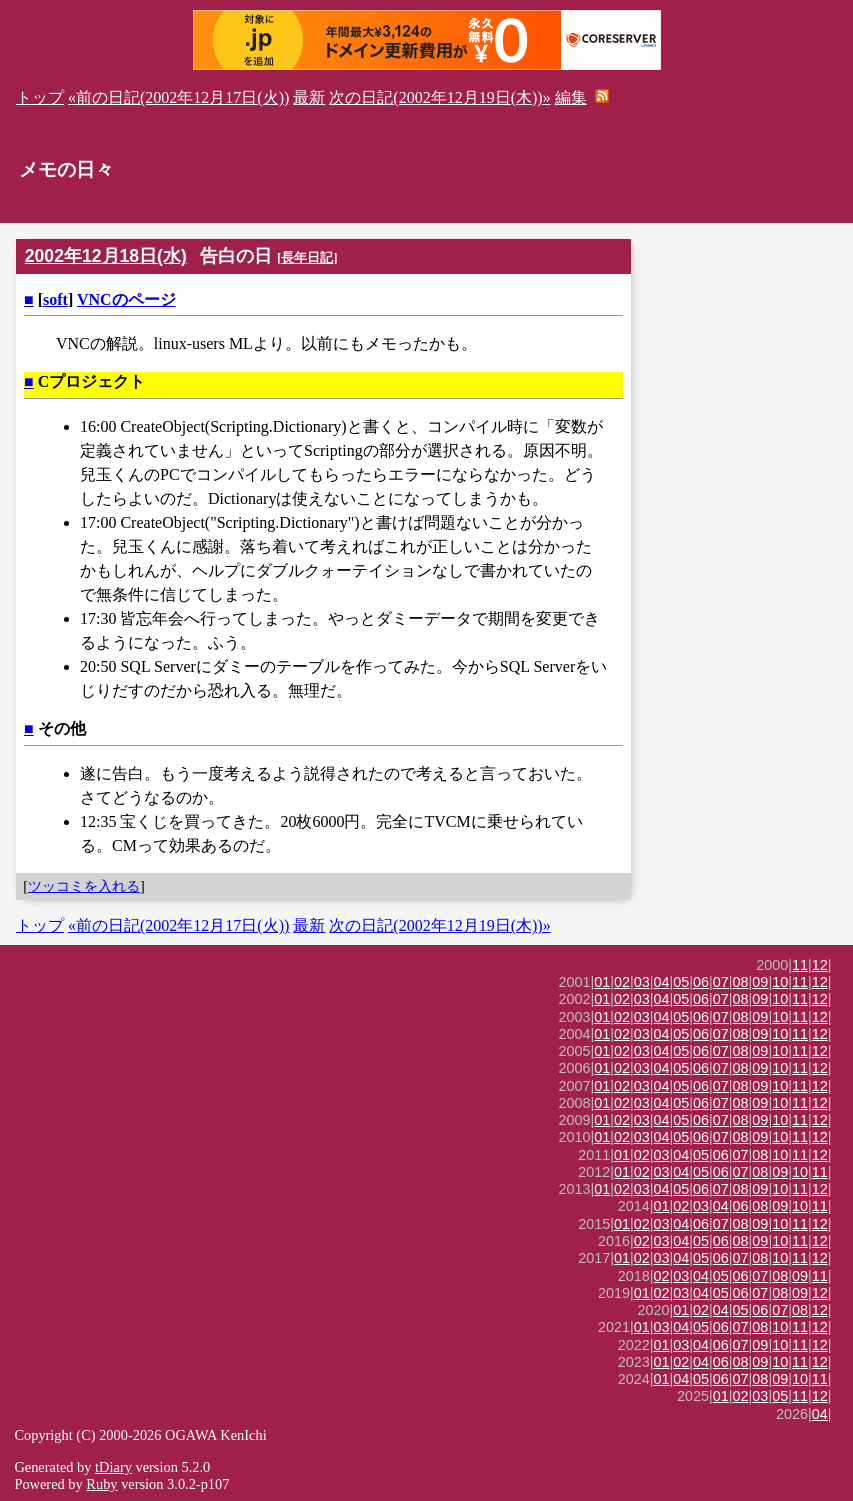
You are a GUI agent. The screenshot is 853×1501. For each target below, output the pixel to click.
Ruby (101, 1484)
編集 (571, 97)
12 (820, 965)
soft (55, 299)
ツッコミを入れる (84, 886)
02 (622, 982)
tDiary (113, 1467)
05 (681, 982)
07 (721, 982)
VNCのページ (126, 299)
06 (701, 982)
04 (662, 982)
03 (642, 982)
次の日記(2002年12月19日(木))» (439, 97)
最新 (309, 97)
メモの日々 (66, 169)
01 (602, 982)
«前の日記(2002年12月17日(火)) (178, 97)
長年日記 (307, 257)
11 (800, 965)
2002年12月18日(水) (106, 256)
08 (741, 982)
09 (760, 982)
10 (780, 982)
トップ (40, 97)
